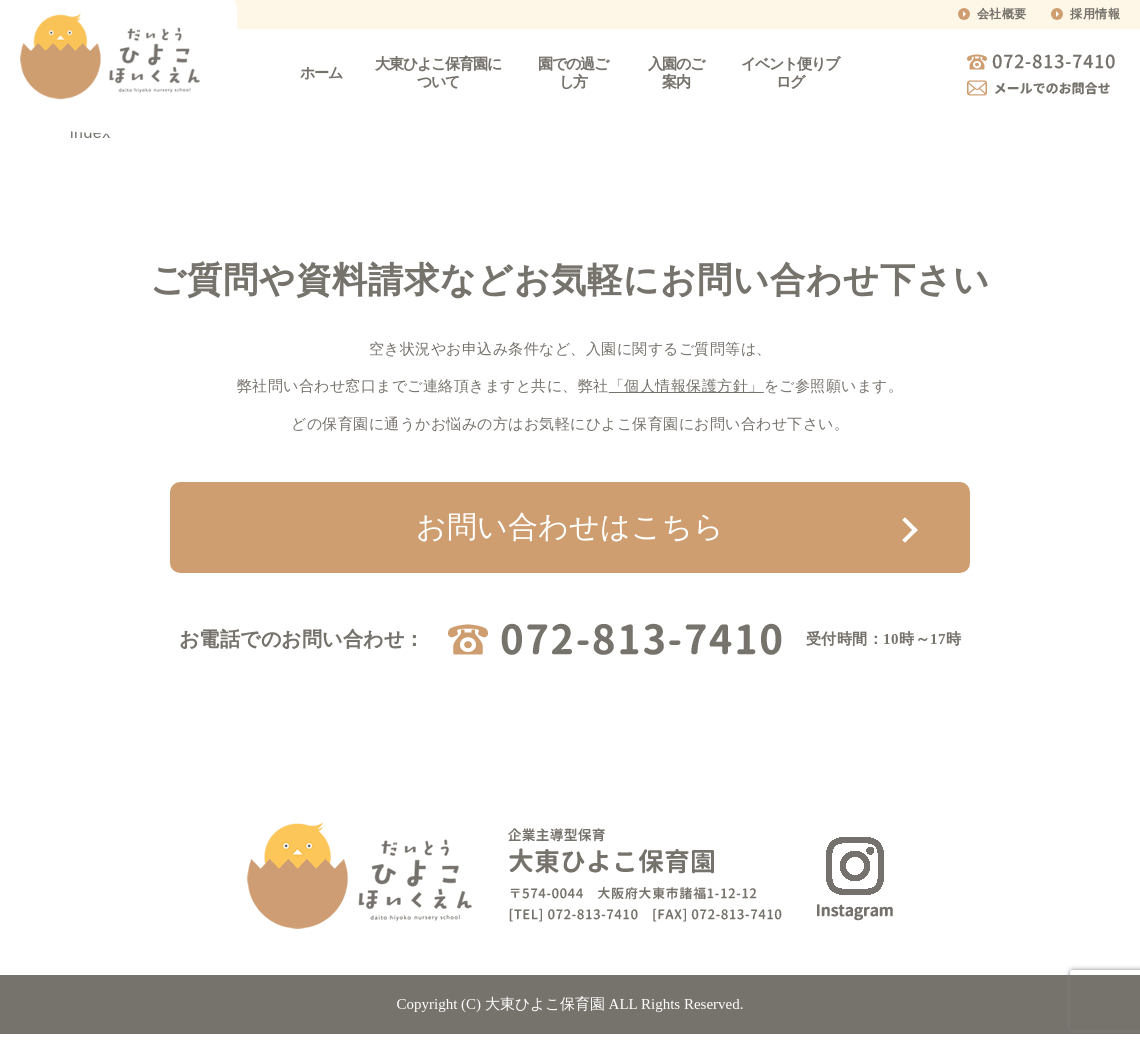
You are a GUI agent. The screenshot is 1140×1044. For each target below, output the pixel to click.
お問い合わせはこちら (570, 526)
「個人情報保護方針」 (686, 385)
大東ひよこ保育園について (438, 73)
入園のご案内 (676, 73)
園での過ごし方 (573, 73)
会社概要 (1002, 14)
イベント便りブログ (790, 73)
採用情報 (1095, 14)
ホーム (321, 73)
